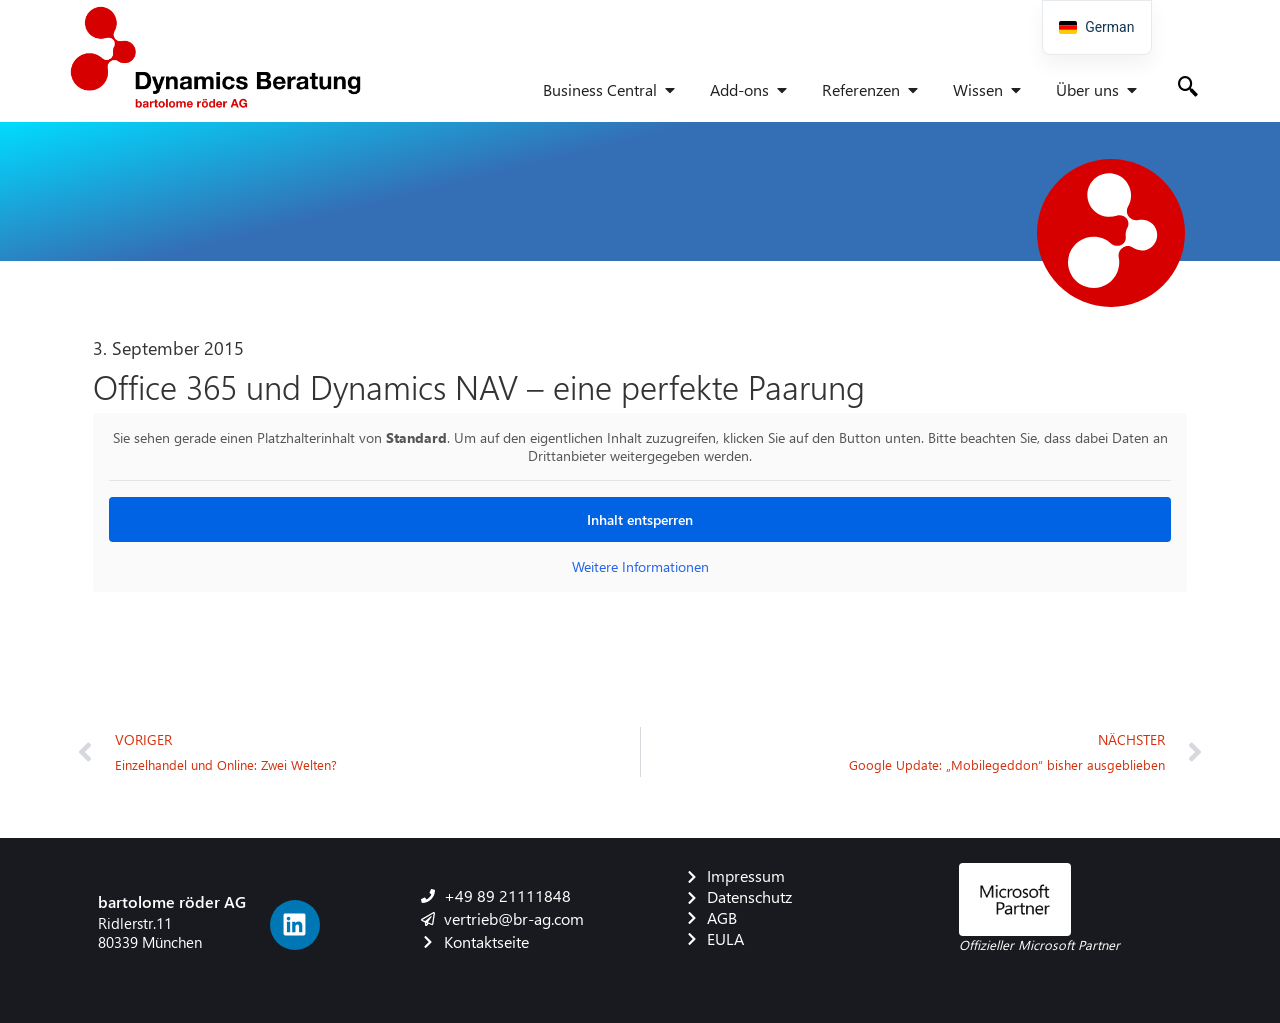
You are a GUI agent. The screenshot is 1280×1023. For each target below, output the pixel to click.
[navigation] (1097, 27)
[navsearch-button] (1188, 88)
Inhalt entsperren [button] (640, 519)
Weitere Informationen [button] (640, 567)
